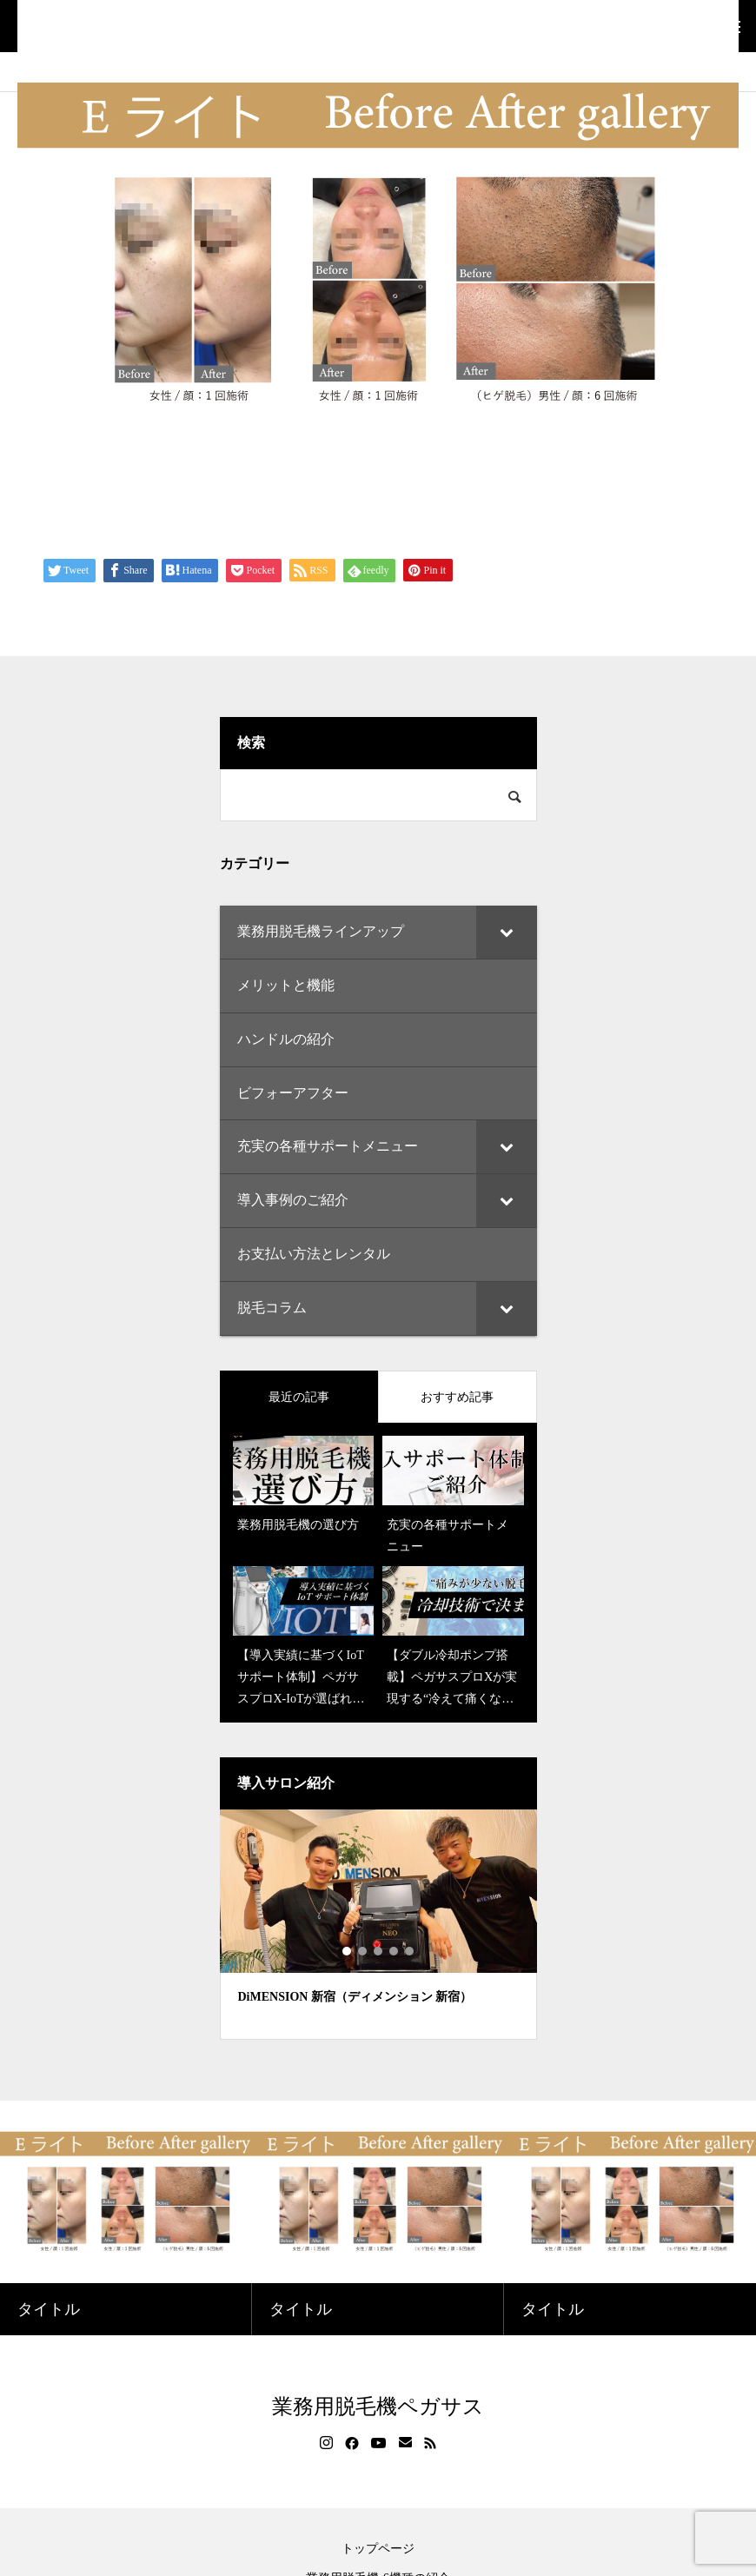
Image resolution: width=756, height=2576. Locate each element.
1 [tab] (347, 1951)
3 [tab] (379, 1951)
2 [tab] (363, 1951)
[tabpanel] (378, 1924)
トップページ (378, 2549)
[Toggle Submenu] (506, 932)
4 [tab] (394, 1951)
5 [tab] (410, 1951)
